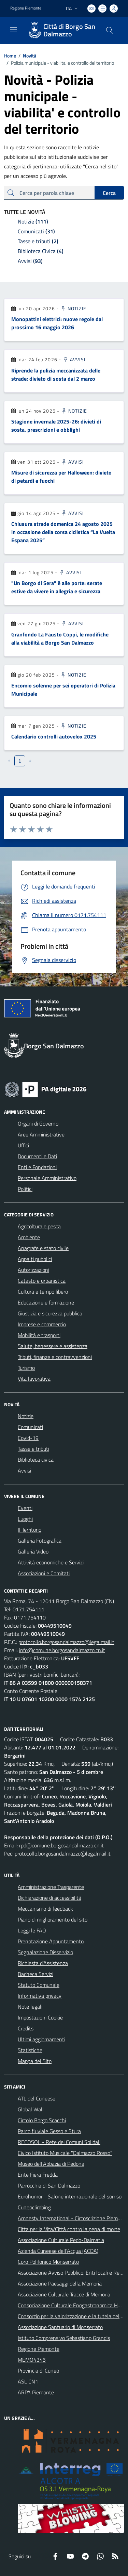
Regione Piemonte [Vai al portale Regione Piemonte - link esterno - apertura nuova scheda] (25, 8)
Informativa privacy (39, 1996)
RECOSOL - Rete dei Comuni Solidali (59, 2142)
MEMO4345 (32, 2360)
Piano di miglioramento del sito (52, 1919)
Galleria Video (33, 1551)
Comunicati (30, 1427)
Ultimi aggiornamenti (41, 2039)
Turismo (26, 1368)
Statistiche (30, 2050)
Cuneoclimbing (34, 2207)
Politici (25, 1189)
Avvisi (73, 359)
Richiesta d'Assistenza (43, 1963)
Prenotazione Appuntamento (51, 1941)
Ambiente (29, 1237)
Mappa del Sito (35, 2061)
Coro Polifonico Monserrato (48, 2262)
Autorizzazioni (33, 1270)
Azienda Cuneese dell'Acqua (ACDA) (58, 2251)
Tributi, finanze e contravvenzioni (55, 1357)
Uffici (23, 1145)
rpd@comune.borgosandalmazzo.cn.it (61, 1845)
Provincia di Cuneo (38, 2370)
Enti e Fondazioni (37, 1167)
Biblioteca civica (36, 1460)
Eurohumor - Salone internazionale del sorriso (70, 2196)
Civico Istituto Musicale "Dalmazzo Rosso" (65, 2153)
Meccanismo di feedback (45, 1909)
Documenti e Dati (37, 1156)
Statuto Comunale (38, 1985)
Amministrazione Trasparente (51, 1887)
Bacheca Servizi (35, 1974)
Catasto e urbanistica (42, 1281)
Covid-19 (28, 1438)
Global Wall (31, 2109)
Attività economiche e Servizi (51, 1562)
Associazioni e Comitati (44, 1573)
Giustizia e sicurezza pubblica (50, 1313)
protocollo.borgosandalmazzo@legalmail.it (66, 1642)
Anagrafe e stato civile (43, 1248)
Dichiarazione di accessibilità (49, 1898)
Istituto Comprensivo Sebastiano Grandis (64, 2338)
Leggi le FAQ (32, 1930)
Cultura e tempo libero (43, 1291)
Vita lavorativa (34, 1379)
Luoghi (25, 1519)
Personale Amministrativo (47, 1178)
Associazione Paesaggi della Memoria (60, 2283)
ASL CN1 (28, 2381)
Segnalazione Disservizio (45, 1952)
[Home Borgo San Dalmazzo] (61, 30)
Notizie (73, 308)
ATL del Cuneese (36, 2098)
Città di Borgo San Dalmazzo (69, 30)
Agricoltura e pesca (39, 1226)
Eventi (25, 1508)
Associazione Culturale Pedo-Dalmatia (61, 2240)
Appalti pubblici (35, 1259)
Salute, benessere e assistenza (52, 1346)
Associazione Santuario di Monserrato (60, 2327)
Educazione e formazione (46, 1302)
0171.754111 (28, 1609)
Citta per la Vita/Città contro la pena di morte (69, 2229)
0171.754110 (30, 1617)
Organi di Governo (38, 1123)
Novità (26, 55)
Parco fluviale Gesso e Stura (49, 2131)
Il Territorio (29, 1530)
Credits (25, 2028)
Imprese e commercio (42, 1324)
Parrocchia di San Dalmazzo (49, 2185)
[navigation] (14, 30)
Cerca (109, 193)
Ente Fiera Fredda (38, 2175)
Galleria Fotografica (39, 1540)
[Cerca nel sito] (109, 30)
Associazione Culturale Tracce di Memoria (64, 2294)
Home (10, 55)
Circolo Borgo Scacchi (42, 2120)
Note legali (30, 2006)
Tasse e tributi (33, 1449)
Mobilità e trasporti (39, 1335)
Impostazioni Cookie (40, 2017)
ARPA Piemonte (36, 2392)
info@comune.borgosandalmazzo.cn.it (62, 1650)
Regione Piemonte (38, 2349)
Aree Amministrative (41, 1134)
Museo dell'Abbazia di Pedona (51, 2164)
